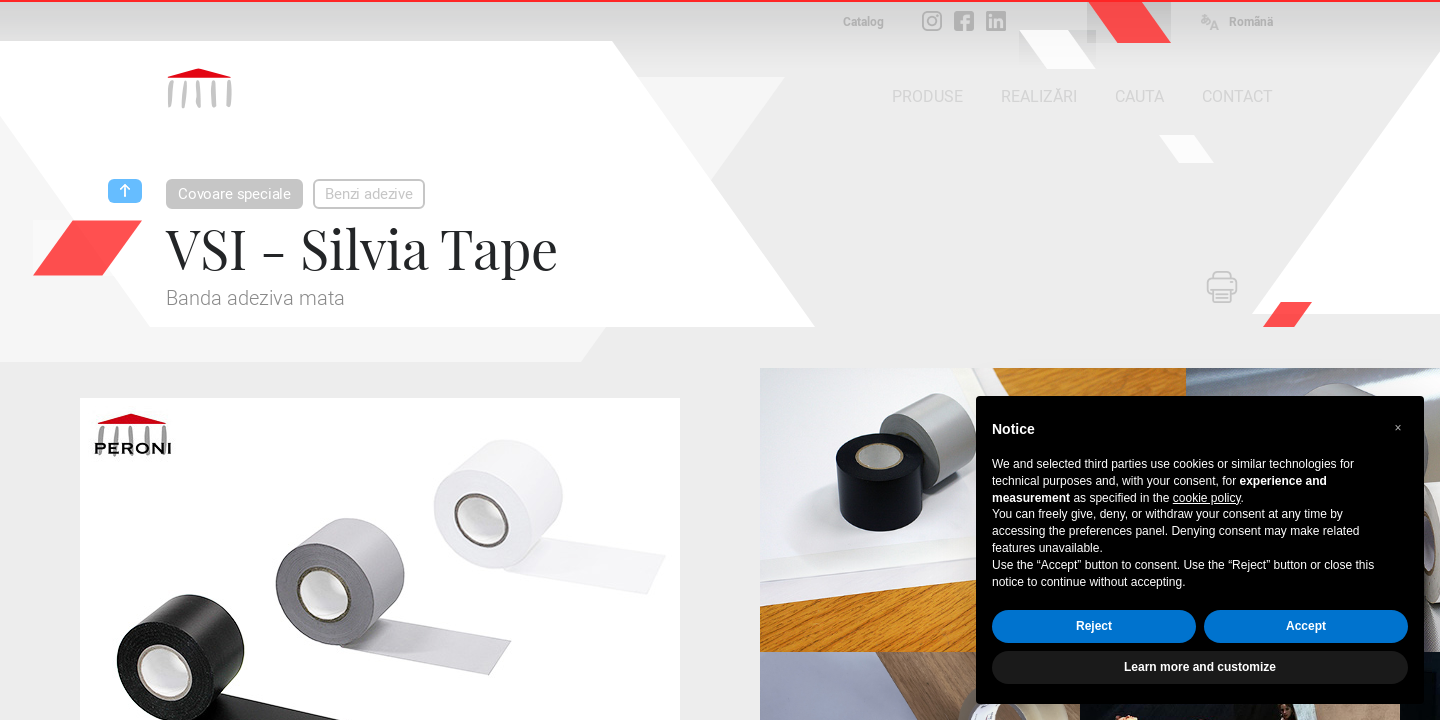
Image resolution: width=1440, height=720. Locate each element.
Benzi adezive (369, 194)
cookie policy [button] (1207, 498)
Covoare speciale (234, 194)
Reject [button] (1094, 626)
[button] (1398, 428)
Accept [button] (1306, 626)
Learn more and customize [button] (1200, 667)
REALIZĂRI (1039, 96)
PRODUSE (927, 96)
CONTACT (1237, 96)
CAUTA (1139, 96)
